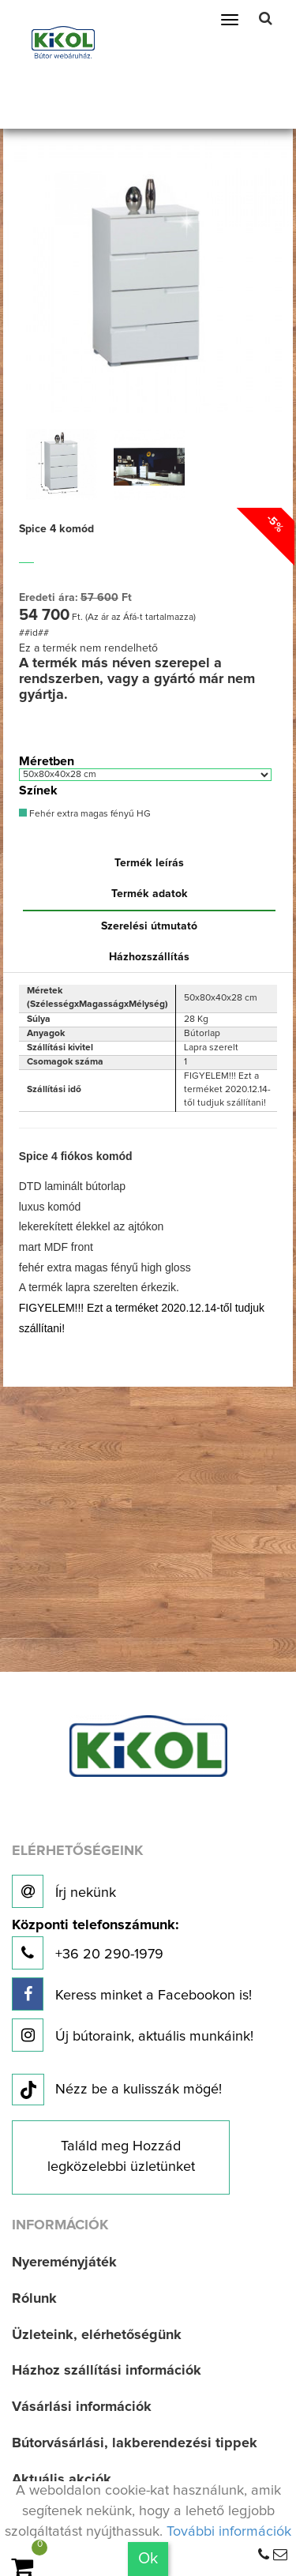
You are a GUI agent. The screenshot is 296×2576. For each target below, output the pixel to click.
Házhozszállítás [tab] (149, 957)
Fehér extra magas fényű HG (85, 814)
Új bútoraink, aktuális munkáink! (132, 2035)
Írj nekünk (64, 1891)
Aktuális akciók (61, 2480)
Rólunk (34, 2299)
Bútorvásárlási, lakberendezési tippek (134, 2443)
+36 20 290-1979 (95, 1944)
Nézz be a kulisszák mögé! (117, 2090)
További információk (229, 2532)
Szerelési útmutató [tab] (149, 926)
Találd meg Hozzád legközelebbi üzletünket (121, 2156)
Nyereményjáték (64, 2262)
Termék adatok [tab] (149, 893)
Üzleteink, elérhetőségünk (97, 2335)
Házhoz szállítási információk (106, 2371)
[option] (61, 464)
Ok (148, 2559)
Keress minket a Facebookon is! (132, 1994)
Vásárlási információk (82, 2407)
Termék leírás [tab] (149, 863)
